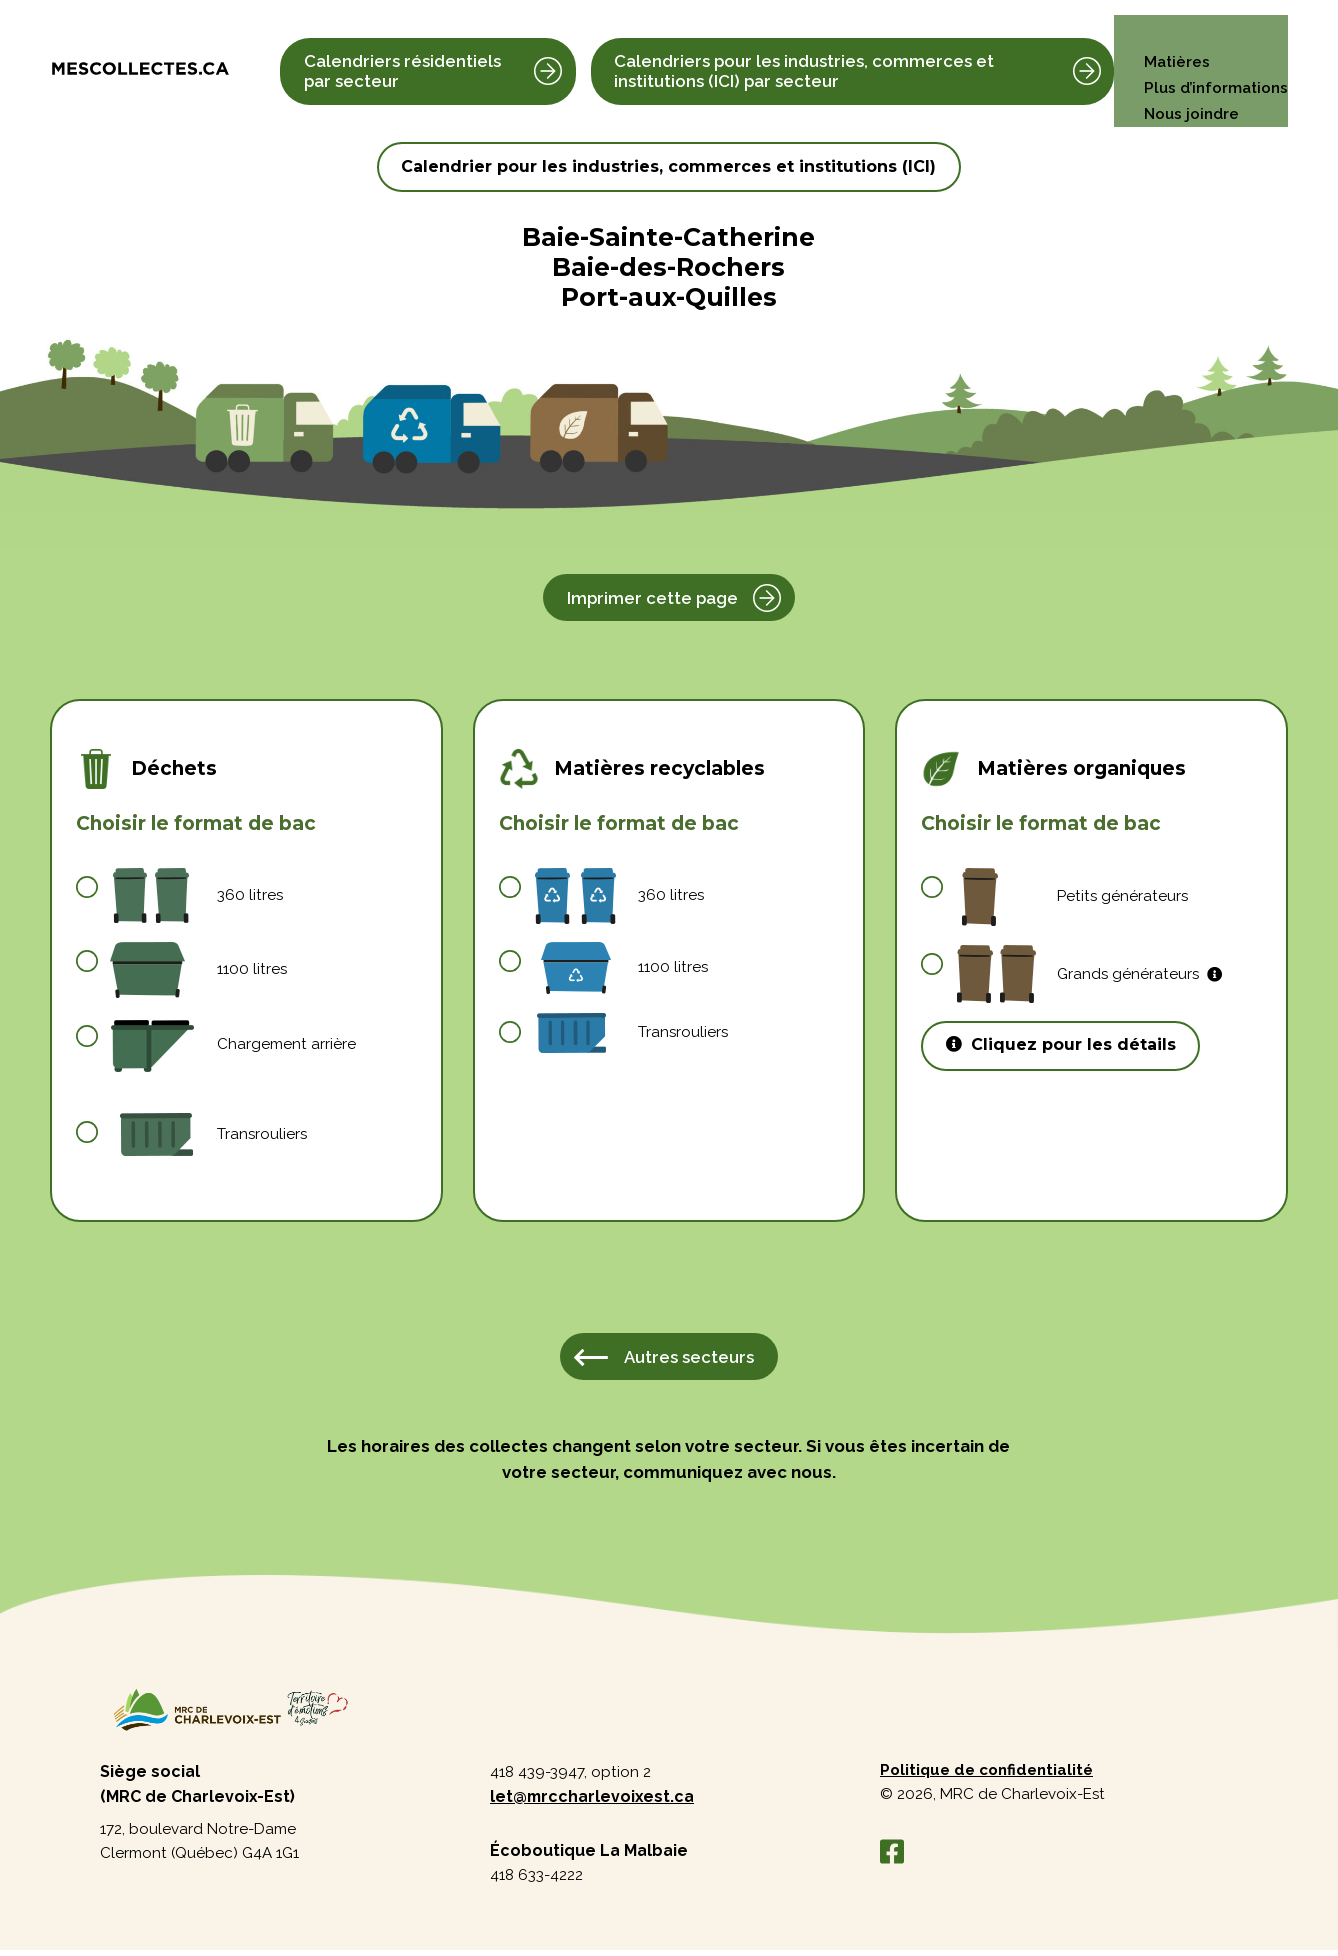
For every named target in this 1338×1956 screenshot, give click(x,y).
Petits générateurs (1073, 897)
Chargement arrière (234, 1044)
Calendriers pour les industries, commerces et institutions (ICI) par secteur (802, 54)
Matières (1172, 27)
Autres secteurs (689, 1358)
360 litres (197, 895)
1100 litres (200, 970)
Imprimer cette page (652, 598)
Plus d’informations (1213, 53)
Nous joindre (1187, 79)
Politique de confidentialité (991, 1774)
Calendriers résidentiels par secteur (402, 54)
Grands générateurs (1090, 975)
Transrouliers (210, 1136)
